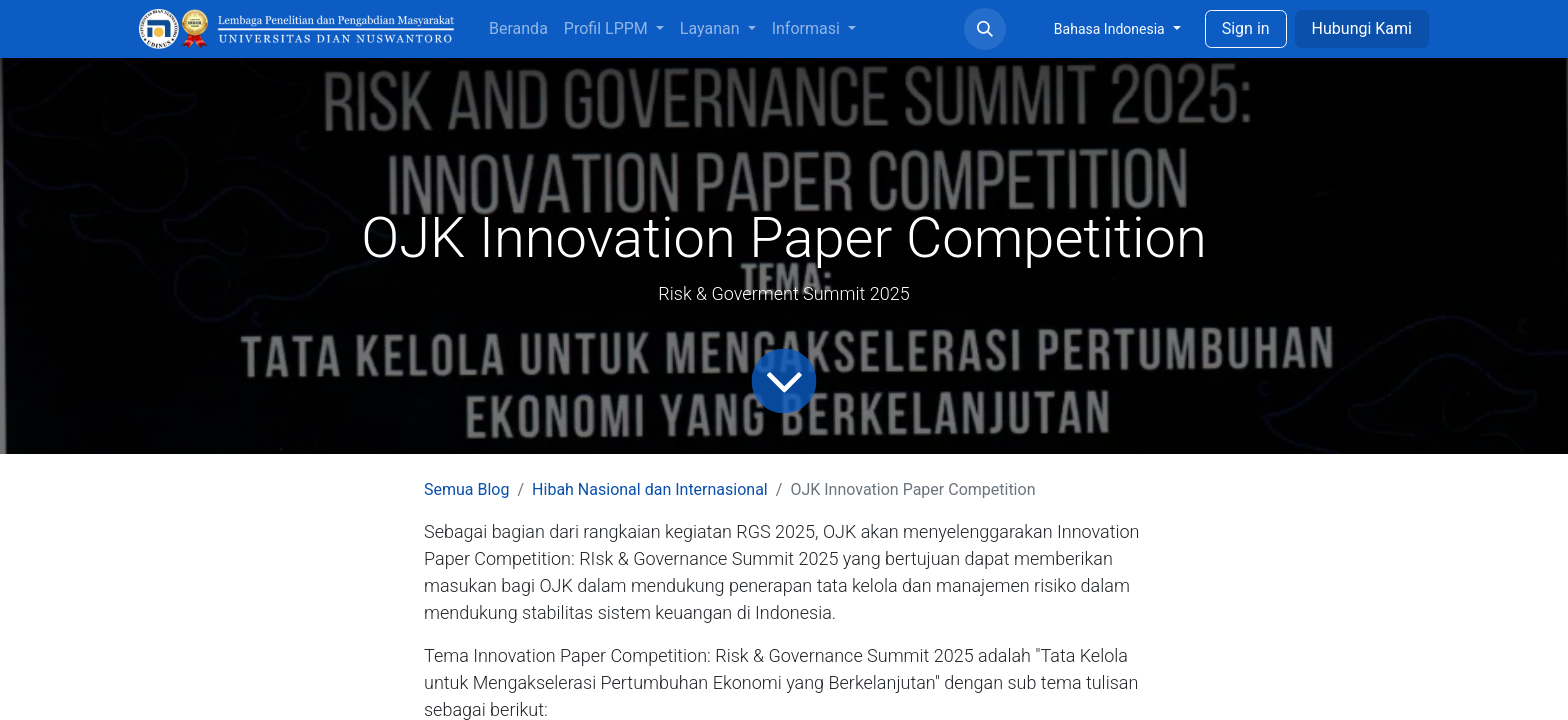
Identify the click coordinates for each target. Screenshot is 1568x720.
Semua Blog (466, 489)
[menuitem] (518, 29)
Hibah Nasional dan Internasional (650, 489)
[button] (985, 29)
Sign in (1246, 28)
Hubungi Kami (1362, 28)
